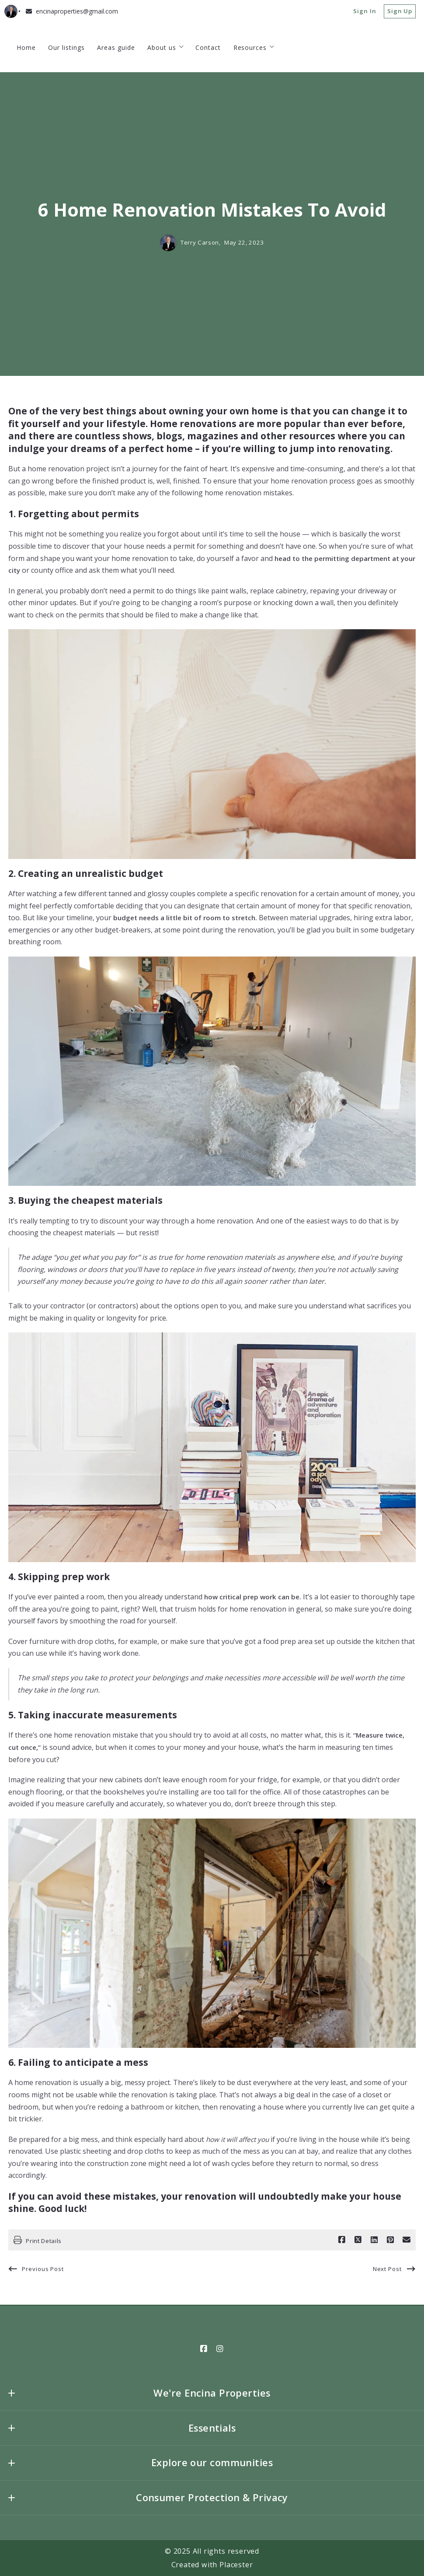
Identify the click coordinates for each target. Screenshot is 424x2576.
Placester (236, 2564)
